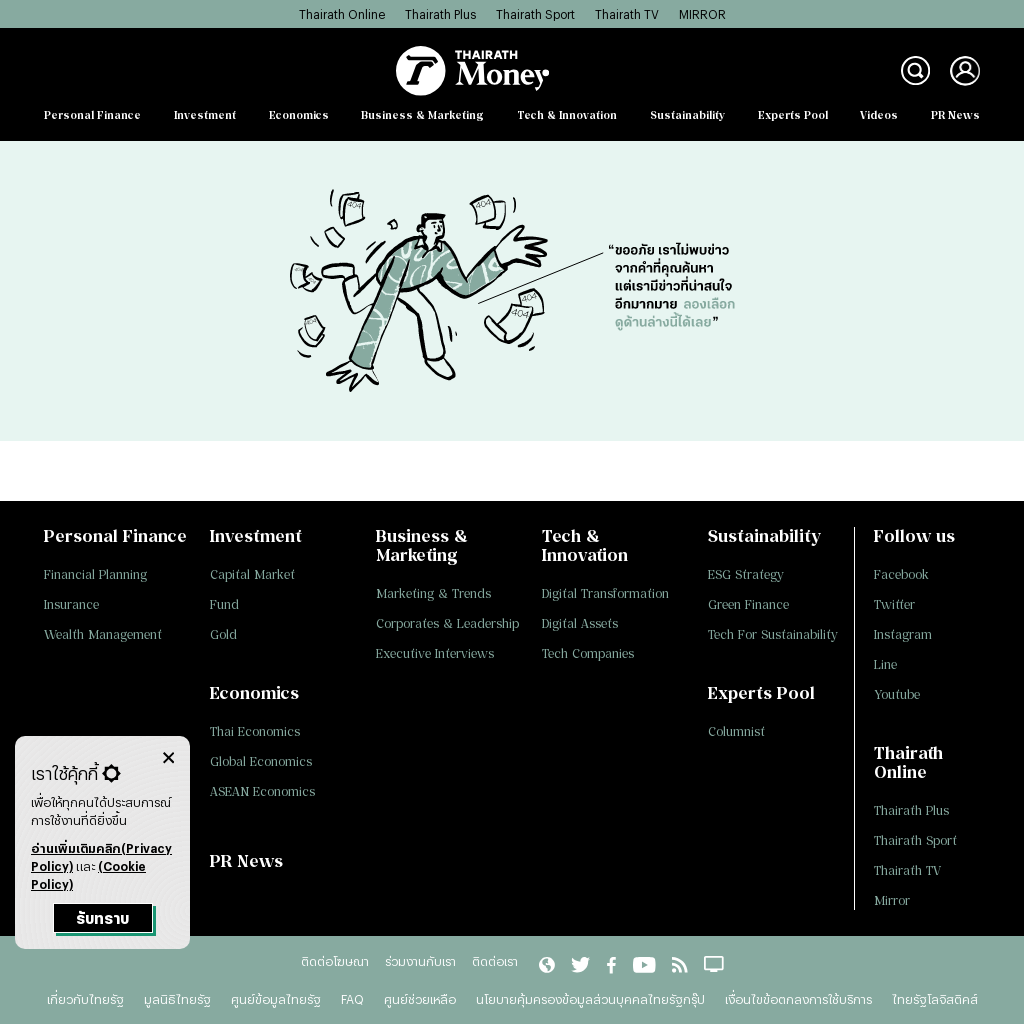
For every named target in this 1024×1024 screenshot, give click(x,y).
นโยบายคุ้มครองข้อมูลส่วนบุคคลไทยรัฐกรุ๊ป (590, 999)
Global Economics (261, 761)
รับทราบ (102, 918)
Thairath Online (342, 14)
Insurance (71, 604)
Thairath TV (627, 14)
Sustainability (687, 115)
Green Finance (748, 604)
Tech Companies (588, 653)
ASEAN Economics (262, 791)
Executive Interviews (435, 653)
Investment (205, 115)
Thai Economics (255, 731)
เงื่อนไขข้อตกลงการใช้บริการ (798, 999)
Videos (879, 115)
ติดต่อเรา (495, 961)
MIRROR (702, 14)
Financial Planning (95, 574)
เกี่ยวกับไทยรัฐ (85, 999)
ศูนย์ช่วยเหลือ (420, 999)
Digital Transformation (605, 593)
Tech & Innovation (567, 115)
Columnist (736, 731)
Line (885, 664)
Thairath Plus (440, 14)
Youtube (897, 694)
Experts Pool (793, 115)
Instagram (903, 634)
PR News (955, 115)
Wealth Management (103, 634)
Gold (223, 634)
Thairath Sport (535, 14)
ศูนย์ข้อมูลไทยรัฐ (276, 999)
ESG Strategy (746, 574)
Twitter (894, 604)
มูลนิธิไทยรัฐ (177, 999)
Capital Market (252, 574)
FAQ (352, 999)
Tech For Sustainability (773, 634)
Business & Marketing (422, 115)
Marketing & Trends (433, 593)
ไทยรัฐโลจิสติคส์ (935, 999)
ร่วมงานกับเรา (420, 961)
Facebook (901, 574)
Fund (224, 604)
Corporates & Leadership (447, 623)
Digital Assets (580, 623)
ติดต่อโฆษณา (335, 961)
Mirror (892, 900)
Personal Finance (92, 115)
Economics (299, 115)
